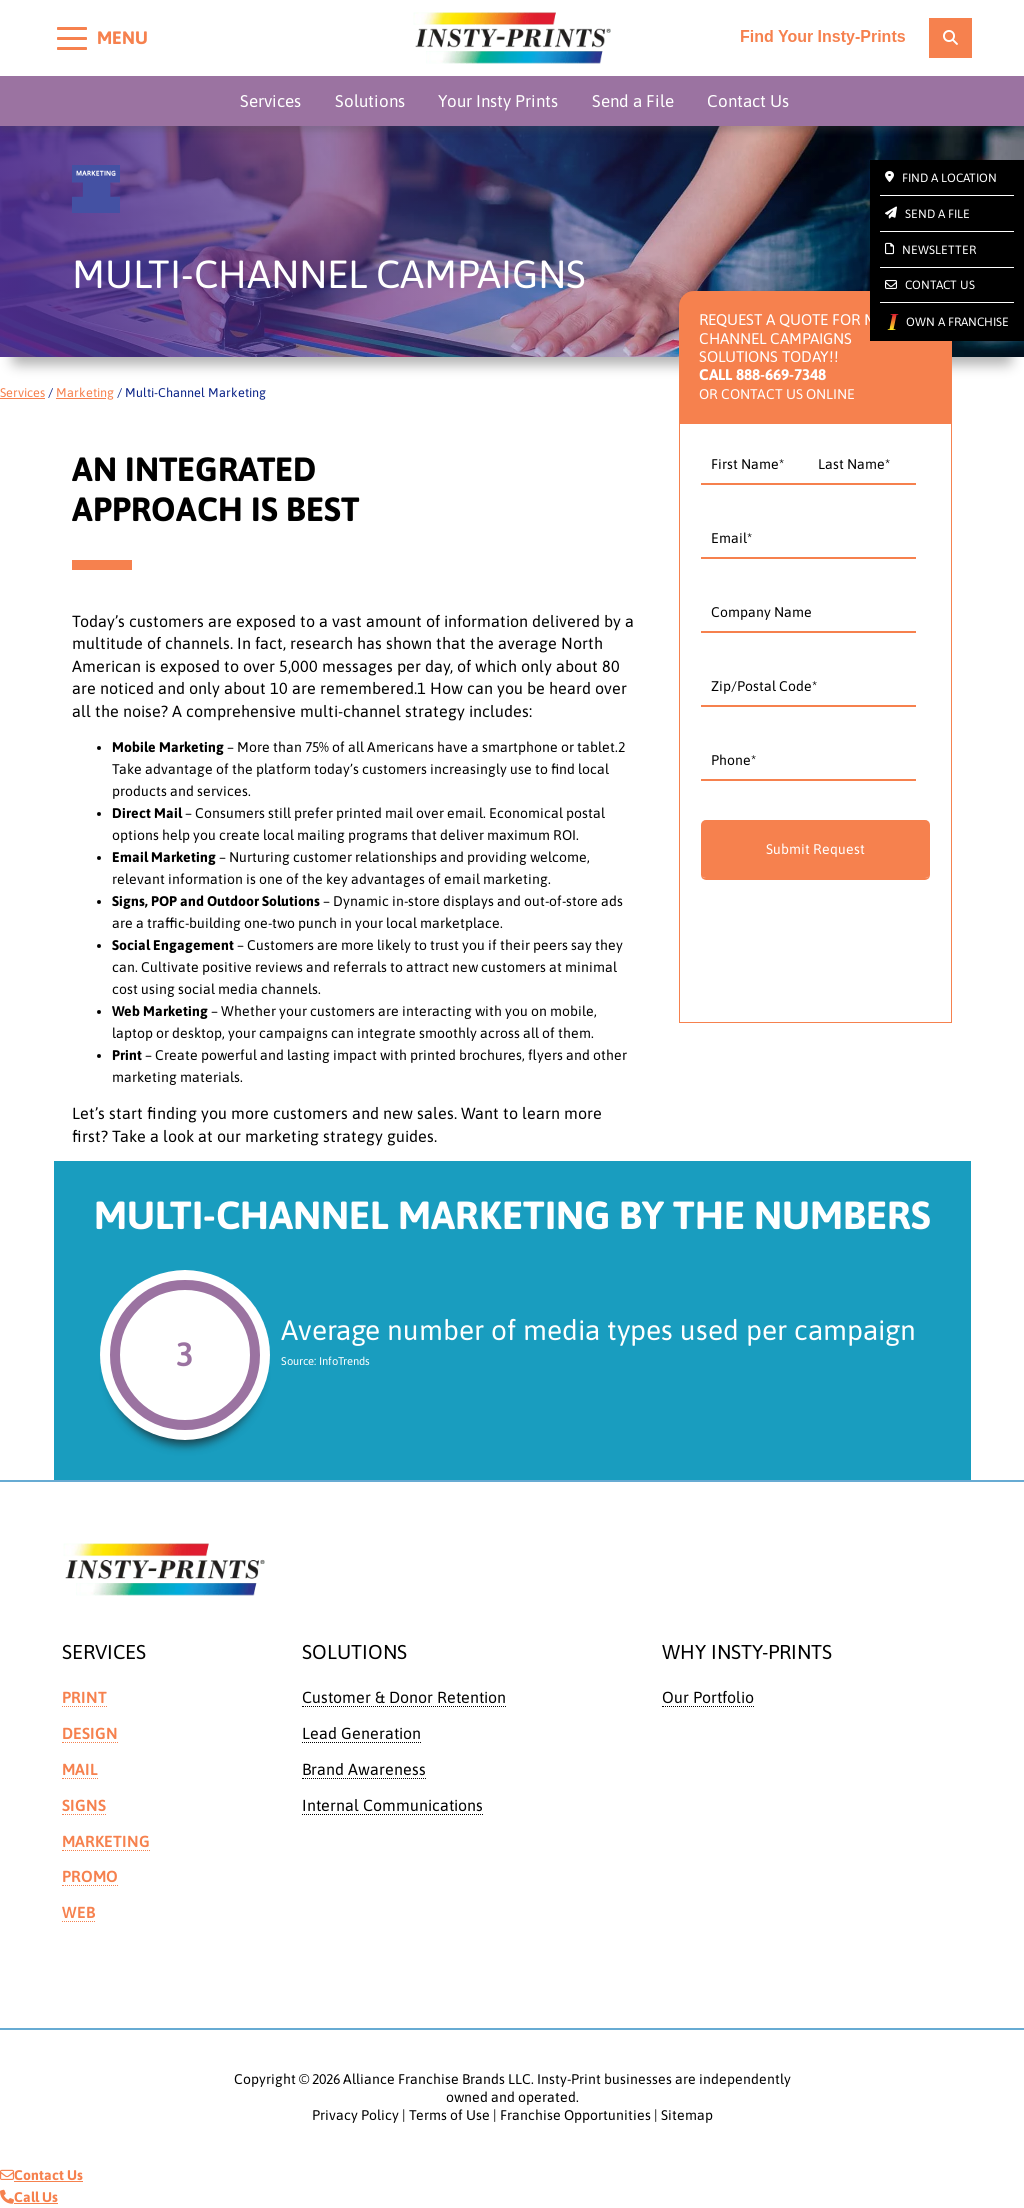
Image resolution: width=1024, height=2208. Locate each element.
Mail (80, 1769)
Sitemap (687, 2115)
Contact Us (748, 101)
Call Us (29, 2197)
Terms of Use (449, 2115)
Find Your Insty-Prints (823, 37)
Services (270, 101)
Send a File (633, 101)
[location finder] (950, 38)
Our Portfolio (708, 1697)
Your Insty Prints (498, 101)
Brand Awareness (364, 1769)
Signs (84, 1805)
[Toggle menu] (72, 38)
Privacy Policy (355, 2115)
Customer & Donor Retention (404, 1697)
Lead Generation (361, 1733)
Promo (90, 1876)
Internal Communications (392, 1805)
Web (78, 1912)
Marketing (85, 392)
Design (90, 1733)
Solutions (370, 101)
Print (84, 1697)
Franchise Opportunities (575, 2115)
